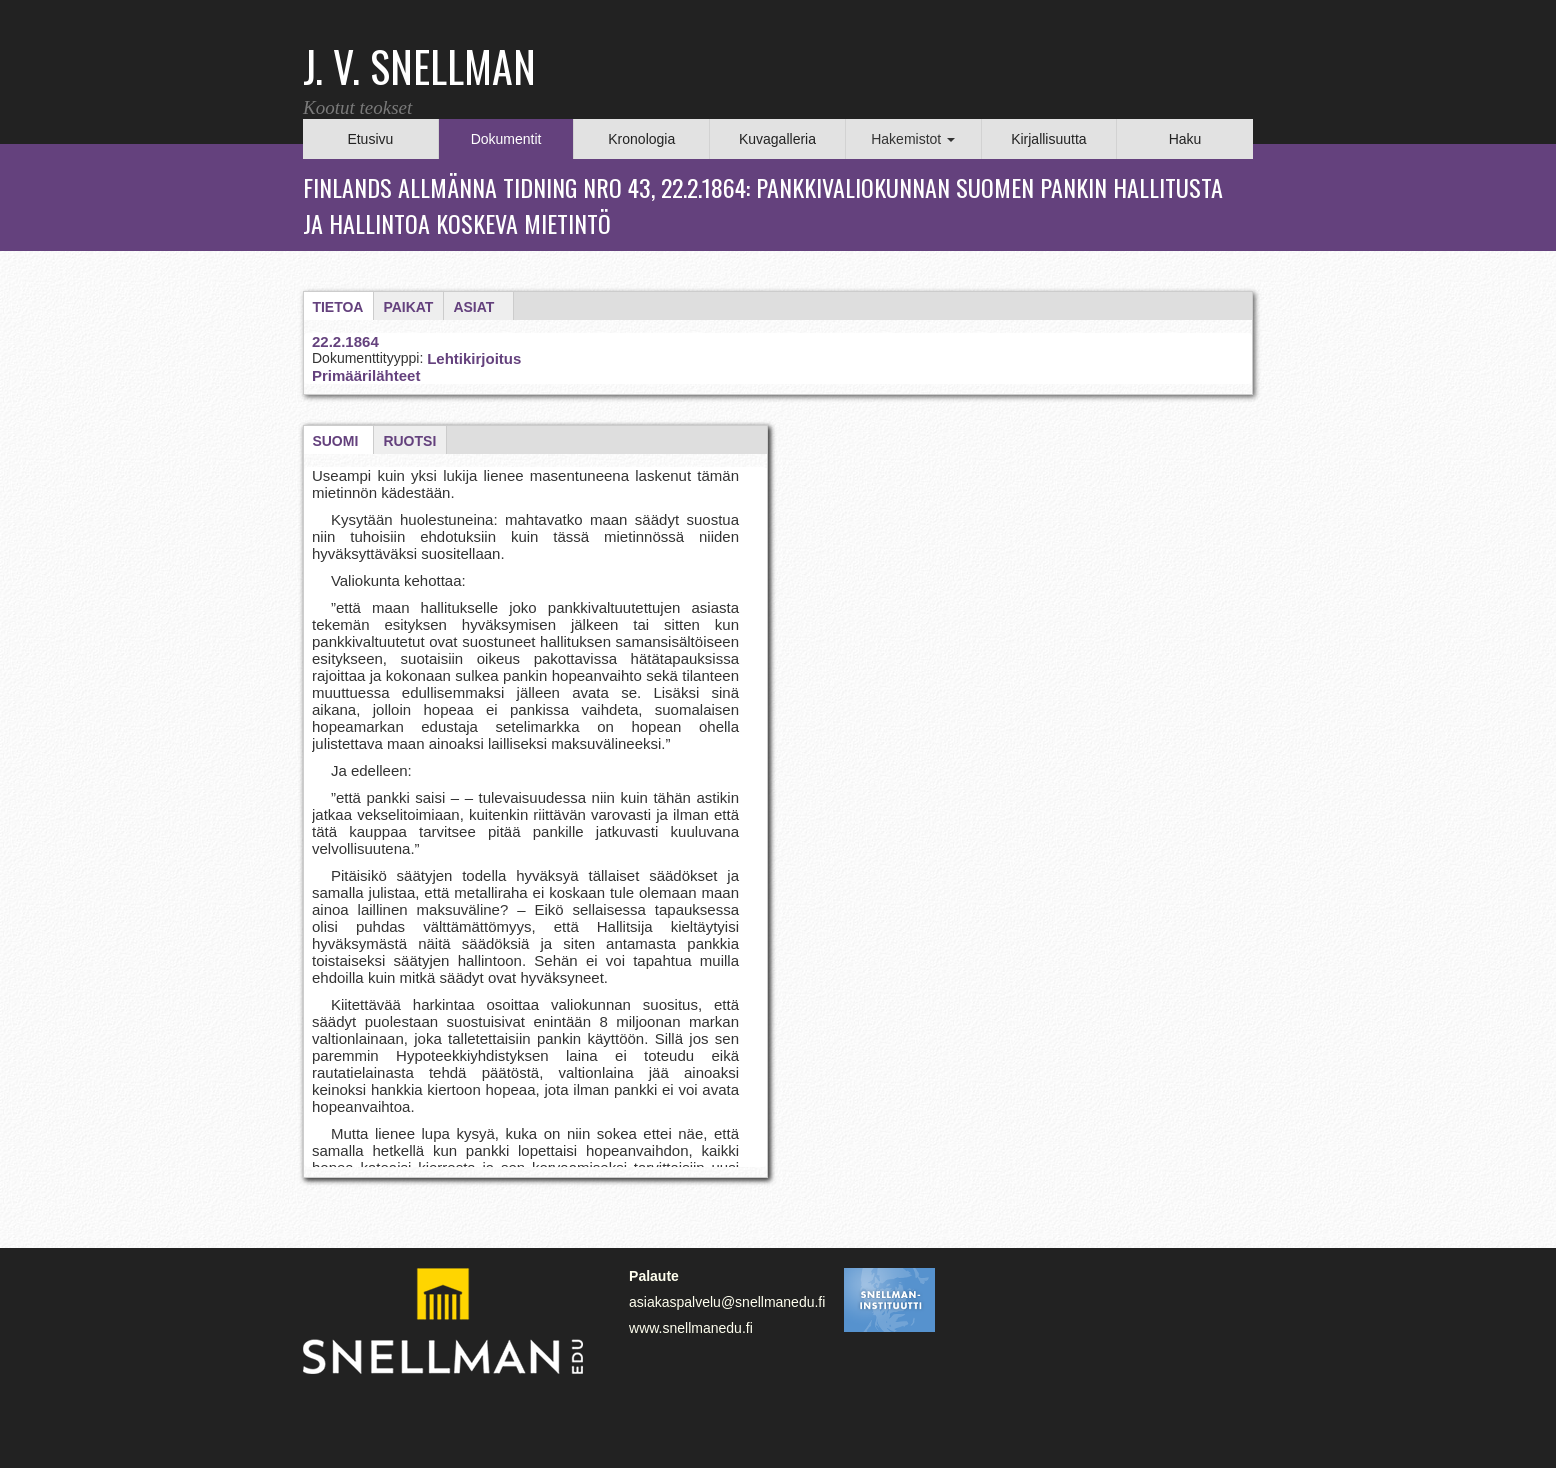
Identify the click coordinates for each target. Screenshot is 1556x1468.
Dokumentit (506, 139)
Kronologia (641, 139)
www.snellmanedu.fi (691, 1328)
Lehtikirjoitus (474, 358)
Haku (1185, 139)
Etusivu (370, 139)
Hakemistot (913, 139)
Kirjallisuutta (1048, 139)
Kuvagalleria (777, 139)
